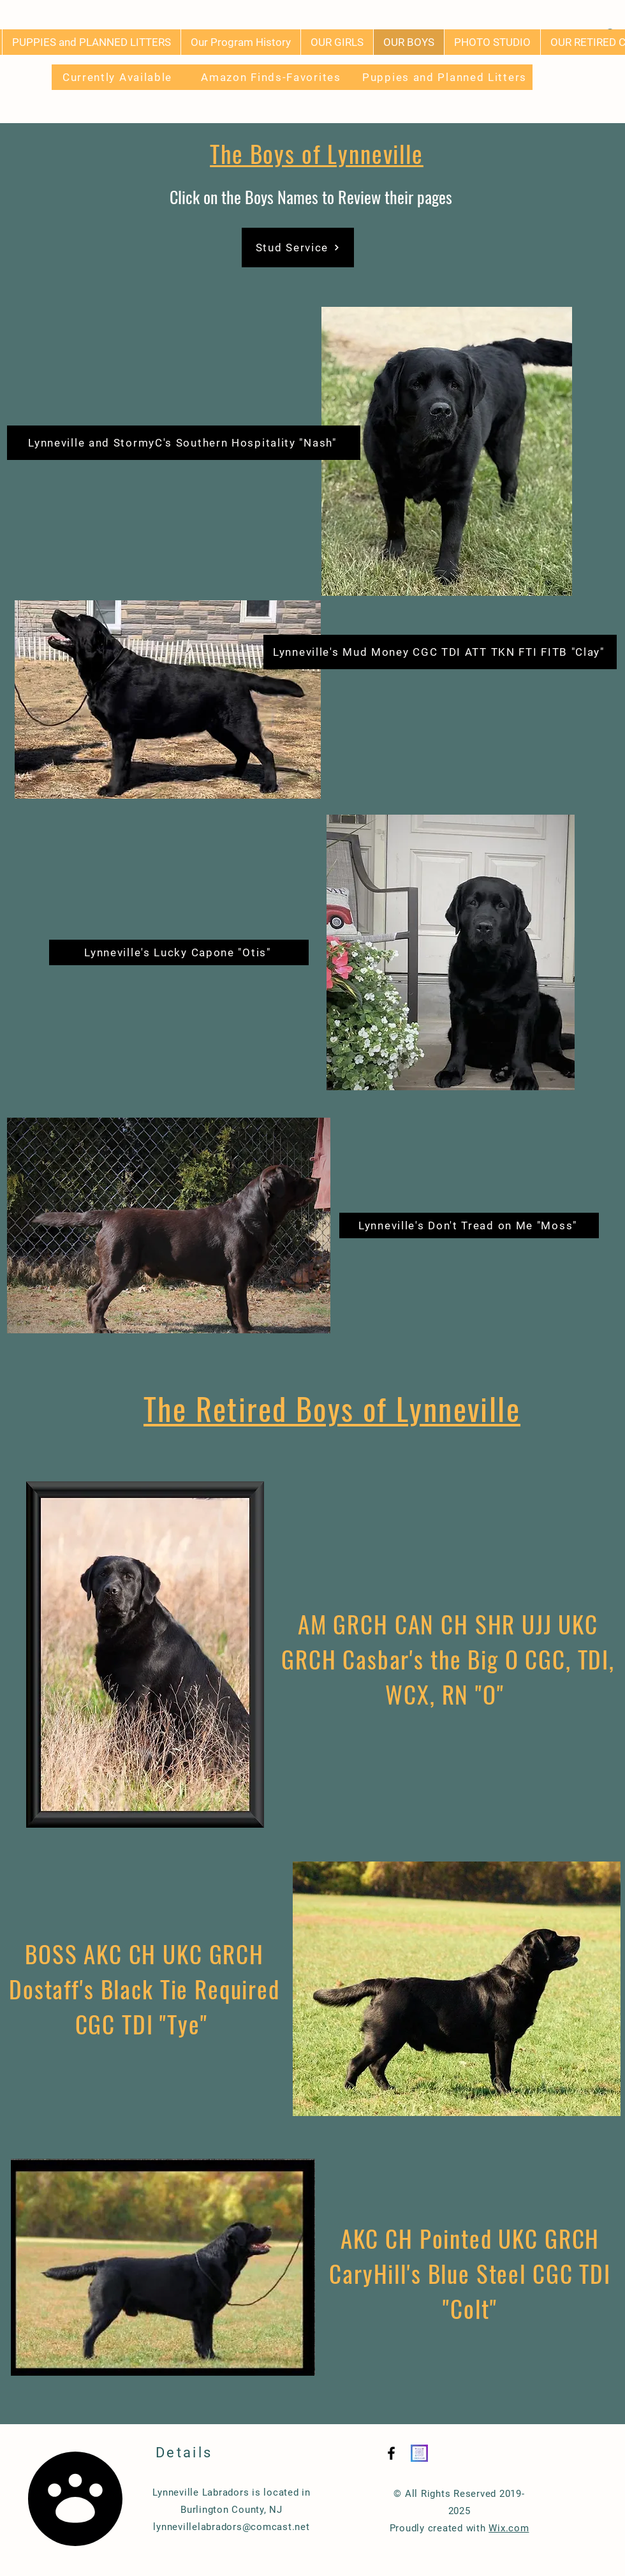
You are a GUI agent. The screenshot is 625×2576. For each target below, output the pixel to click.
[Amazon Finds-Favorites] (272, 77)
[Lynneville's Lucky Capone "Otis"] (179, 952)
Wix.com (509, 2528)
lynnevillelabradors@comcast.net (231, 2527)
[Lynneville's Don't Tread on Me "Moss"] (469, 1225)
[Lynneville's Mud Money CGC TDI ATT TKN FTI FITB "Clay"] (440, 652)
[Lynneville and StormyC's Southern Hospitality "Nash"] (183, 443)
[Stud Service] (298, 247)
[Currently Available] (119, 77)
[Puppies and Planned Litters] (446, 77)
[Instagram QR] (419, 2453)
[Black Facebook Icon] (391, 2453)
